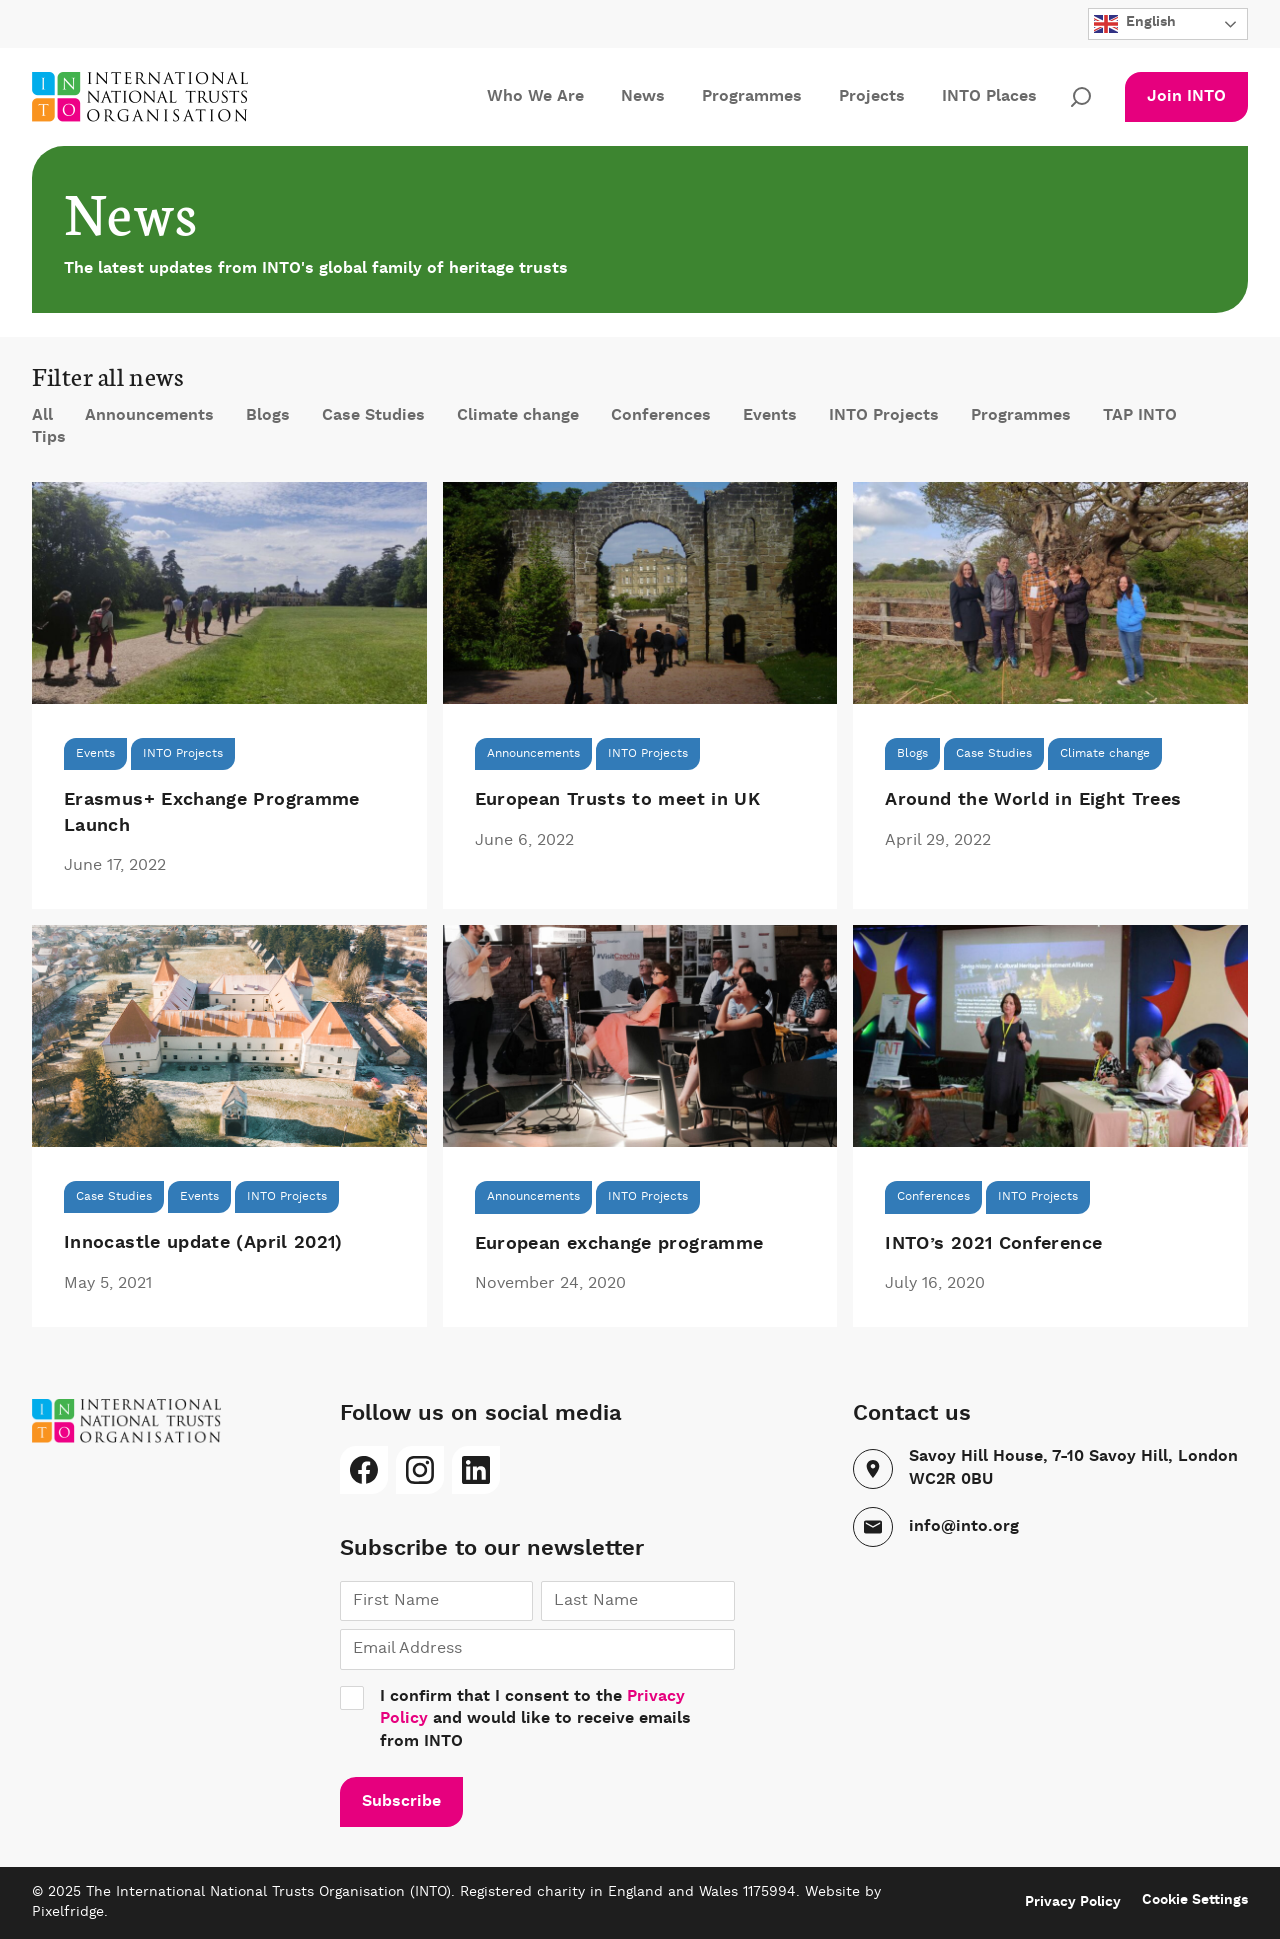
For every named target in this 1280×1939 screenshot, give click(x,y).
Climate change (518, 416)
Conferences (661, 416)
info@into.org (964, 1527)
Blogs (268, 416)
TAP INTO (1140, 416)
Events (770, 416)
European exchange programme (619, 1244)
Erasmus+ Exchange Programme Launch (212, 812)
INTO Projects (884, 416)
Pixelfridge (68, 1912)
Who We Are (535, 97)
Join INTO (1186, 97)
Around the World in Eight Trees (1033, 800)
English (1135, 24)
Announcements (149, 416)
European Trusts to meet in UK (617, 800)
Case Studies (373, 416)
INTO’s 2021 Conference (993, 1244)
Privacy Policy (1073, 1902)
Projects (872, 97)
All (42, 416)
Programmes (752, 97)
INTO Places (989, 97)
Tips (49, 438)
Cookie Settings (1195, 1900)
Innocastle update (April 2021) (203, 1243)
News (643, 97)
